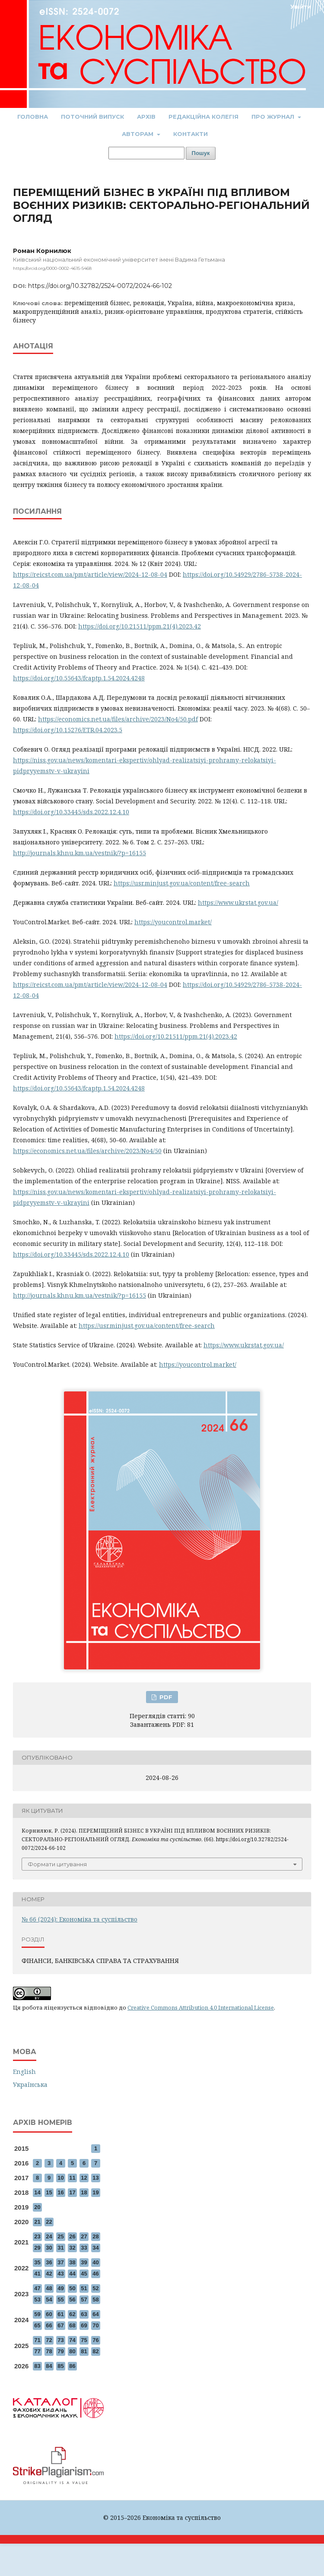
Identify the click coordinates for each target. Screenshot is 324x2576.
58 (95, 2299)
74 (72, 2340)
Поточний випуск (92, 116)
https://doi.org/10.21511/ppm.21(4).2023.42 (139, 626)
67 (60, 2325)
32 (72, 2247)
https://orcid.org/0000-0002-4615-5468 (52, 268)
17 (72, 2192)
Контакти (190, 133)
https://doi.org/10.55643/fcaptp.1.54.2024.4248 (79, 678)
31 (60, 2247)
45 (84, 2273)
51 (84, 2288)
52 (95, 2288)
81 (84, 2351)
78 (49, 2351)
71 (37, 2340)
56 (72, 2299)
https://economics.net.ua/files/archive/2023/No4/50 (87, 1151)
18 (84, 2192)
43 (60, 2273)
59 (37, 2314)
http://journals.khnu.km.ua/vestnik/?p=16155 (79, 853)
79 (60, 2351)
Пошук (201, 153)
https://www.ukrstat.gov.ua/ (238, 902)
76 (95, 2340)
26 (72, 2236)
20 (37, 2207)
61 (60, 2314)
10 (60, 2178)
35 (37, 2262)
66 (49, 2325)
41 (37, 2273)
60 (49, 2314)
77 (37, 2351)
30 (49, 2247)
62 (72, 2314)
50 (72, 2288)
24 (49, 2236)
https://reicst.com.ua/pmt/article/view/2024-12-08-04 (90, 574)
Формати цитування (57, 1864)
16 (60, 2192)
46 (95, 2273)
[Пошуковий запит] (146, 153)
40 (95, 2262)
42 (49, 2273)
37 (60, 2262)
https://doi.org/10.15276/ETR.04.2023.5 (67, 730)
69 (84, 2325)
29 (37, 2247)
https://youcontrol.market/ (173, 922)
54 (49, 2299)
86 (72, 2366)
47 (37, 2288)
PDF (165, 1697)
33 (84, 2247)
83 (37, 2366)
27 (84, 2236)
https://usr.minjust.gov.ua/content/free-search (182, 883)
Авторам (138, 133)
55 (60, 2299)
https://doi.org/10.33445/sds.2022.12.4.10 (71, 812)
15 (49, 2192)
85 (60, 2366)
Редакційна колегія (203, 116)
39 (84, 2262)
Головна (32, 116)
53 (37, 2299)
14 (37, 2192)
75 (84, 2340)
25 (60, 2236)
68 (72, 2325)
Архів (146, 116)
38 (72, 2262)
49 (60, 2288)
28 (95, 2236)
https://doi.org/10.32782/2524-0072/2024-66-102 (100, 286)
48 (49, 2288)
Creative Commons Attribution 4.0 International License (200, 2007)
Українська (30, 2084)
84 (49, 2366)
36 (49, 2262)
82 (95, 2351)
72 (49, 2340)
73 (60, 2340)
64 (95, 2314)
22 (49, 2222)
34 (95, 2247)
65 (37, 2325)
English (24, 2071)
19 (95, 2192)
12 (84, 2178)
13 (95, 2178)
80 (72, 2351)
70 (95, 2325)
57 (84, 2299)
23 (37, 2236)
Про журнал (273, 116)
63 (84, 2314)
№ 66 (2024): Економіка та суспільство (79, 1919)
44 (72, 2273)
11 (72, 2178)
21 (37, 2222)
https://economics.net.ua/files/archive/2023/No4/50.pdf (118, 719)
